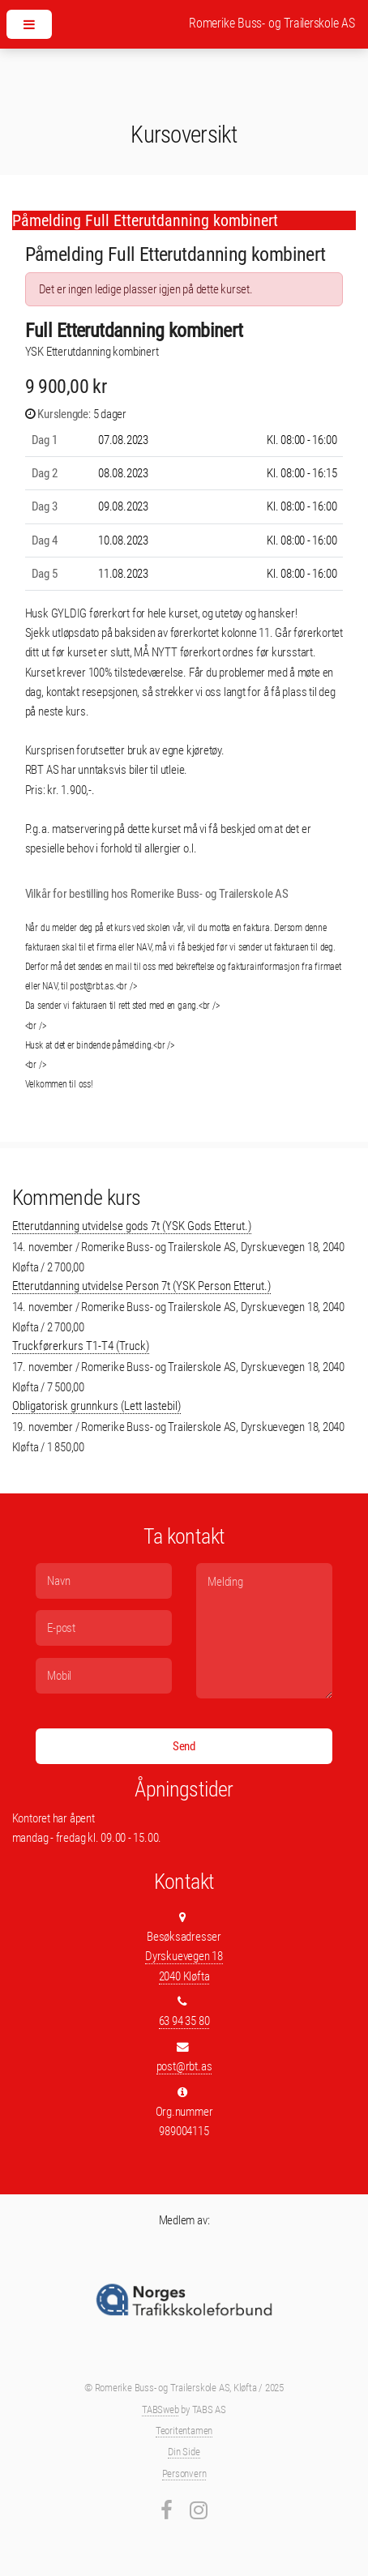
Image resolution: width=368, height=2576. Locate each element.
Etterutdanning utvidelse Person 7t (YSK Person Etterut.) (141, 1286)
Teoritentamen (184, 2430)
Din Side (183, 2452)
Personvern (184, 2473)
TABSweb (160, 2409)
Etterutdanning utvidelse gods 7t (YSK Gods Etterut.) (131, 1226)
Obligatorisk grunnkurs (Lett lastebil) (96, 1406)
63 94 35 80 (184, 2021)
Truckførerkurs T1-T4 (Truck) (80, 1346)
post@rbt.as (184, 2066)
